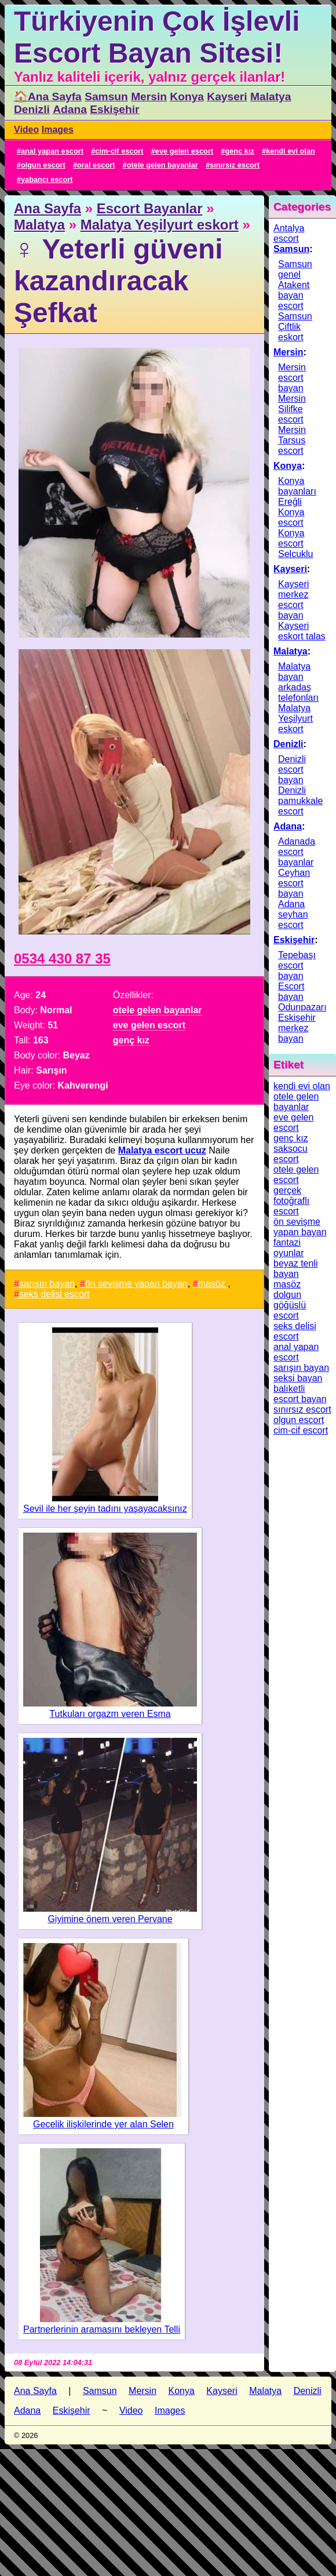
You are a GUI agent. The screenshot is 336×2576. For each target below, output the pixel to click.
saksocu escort (290, 1154)
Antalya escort (288, 233)
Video (26, 129)
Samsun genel (295, 269)
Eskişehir (114, 109)
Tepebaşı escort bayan (297, 965)
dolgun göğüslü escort (289, 1305)
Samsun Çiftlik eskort (295, 326)
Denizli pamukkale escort (300, 800)
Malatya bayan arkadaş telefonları (298, 682)
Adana (70, 109)
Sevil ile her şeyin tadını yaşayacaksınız (105, 1508)
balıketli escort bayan (300, 1394)
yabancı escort (47, 179)
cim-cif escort (119, 151)
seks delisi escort (54, 1294)
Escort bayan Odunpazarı (302, 996)
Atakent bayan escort (293, 295)
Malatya (270, 96)
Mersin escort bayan (292, 377)
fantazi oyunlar (288, 1248)
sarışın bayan (47, 1284)
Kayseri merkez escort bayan (293, 599)
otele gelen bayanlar (162, 165)
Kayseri (227, 96)
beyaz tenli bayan (295, 1268)
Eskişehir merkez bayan (297, 1028)
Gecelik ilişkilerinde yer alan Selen (103, 2124)
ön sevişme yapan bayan (136, 1284)
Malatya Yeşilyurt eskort (160, 224)
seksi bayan (298, 1378)
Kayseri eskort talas (302, 631)
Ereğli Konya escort (291, 512)
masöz (213, 1284)
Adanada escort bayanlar (296, 851)
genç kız (239, 151)
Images (58, 129)
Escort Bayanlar (150, 208)
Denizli (32, 109)
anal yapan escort (52, 151)
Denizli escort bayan (292, 769)
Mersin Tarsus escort (292, 440)
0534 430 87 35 (62, 958)
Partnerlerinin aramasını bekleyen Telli (101, 2329)
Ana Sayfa (47, 208)
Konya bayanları (297, 486)
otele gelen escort (296, 1175)
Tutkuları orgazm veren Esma (109, 1714)
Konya (187, 96)
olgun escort (43, 165)
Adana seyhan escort (293, 914)
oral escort (96, 165)
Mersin (149, 96)
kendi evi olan (290, 151)
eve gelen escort (184, 151)
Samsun (106, 96)
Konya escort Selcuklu (295, 543)
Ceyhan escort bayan (294, 883)
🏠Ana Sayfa (48, 96)
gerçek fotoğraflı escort (291, 1200)
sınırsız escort (235, 165)
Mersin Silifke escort (292, 409)
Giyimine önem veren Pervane (110, 1919)
